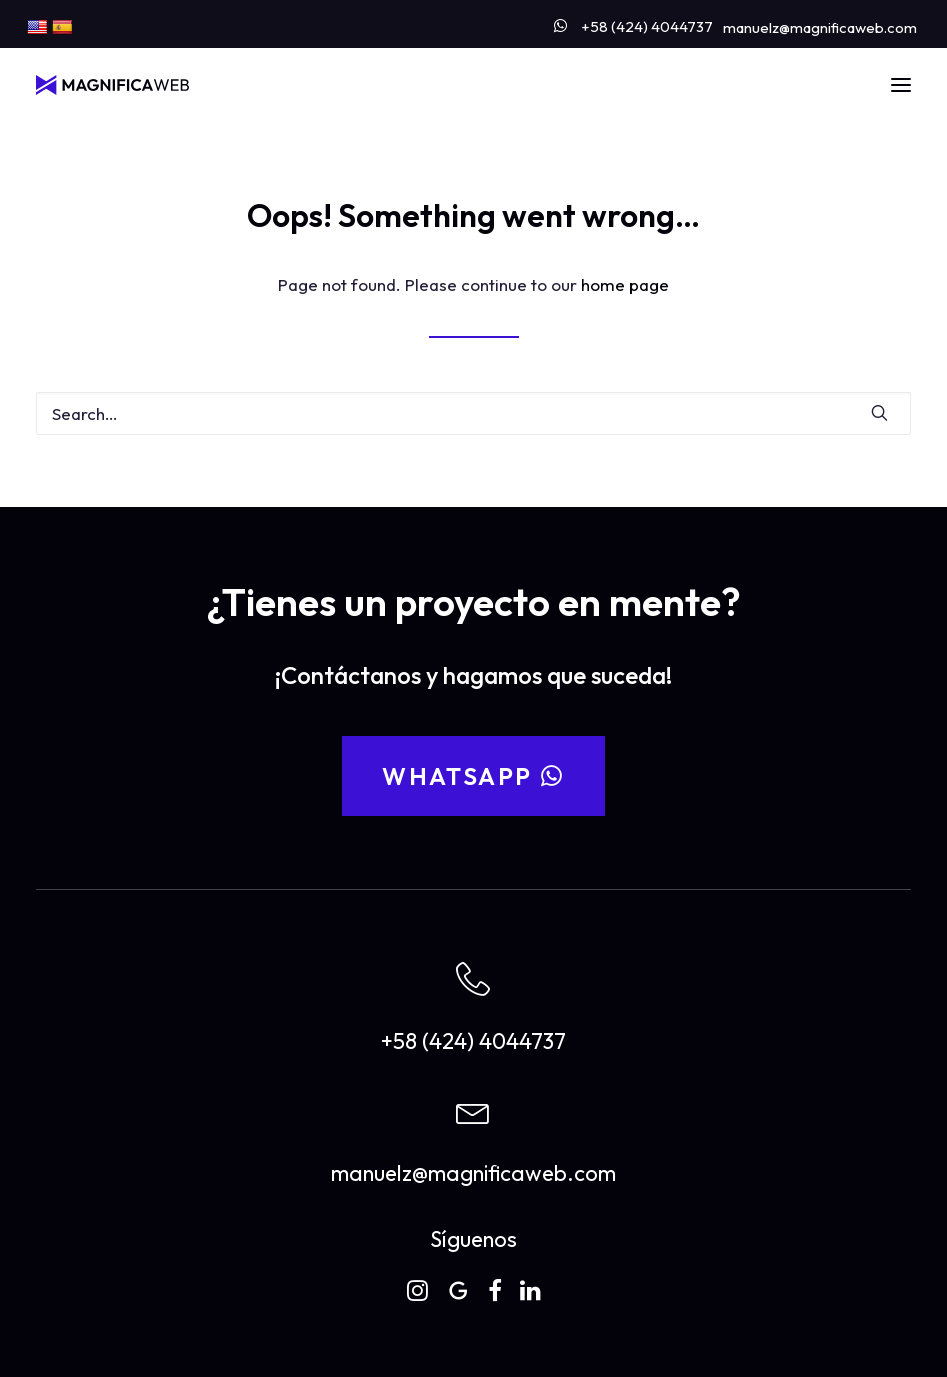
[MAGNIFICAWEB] (112, 85)
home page (625, 284)
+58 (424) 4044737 (647, 26)
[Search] (473, 413)
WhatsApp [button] (473, 776)
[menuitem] (633, 22)
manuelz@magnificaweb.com (820, 27)
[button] (901, 85)
